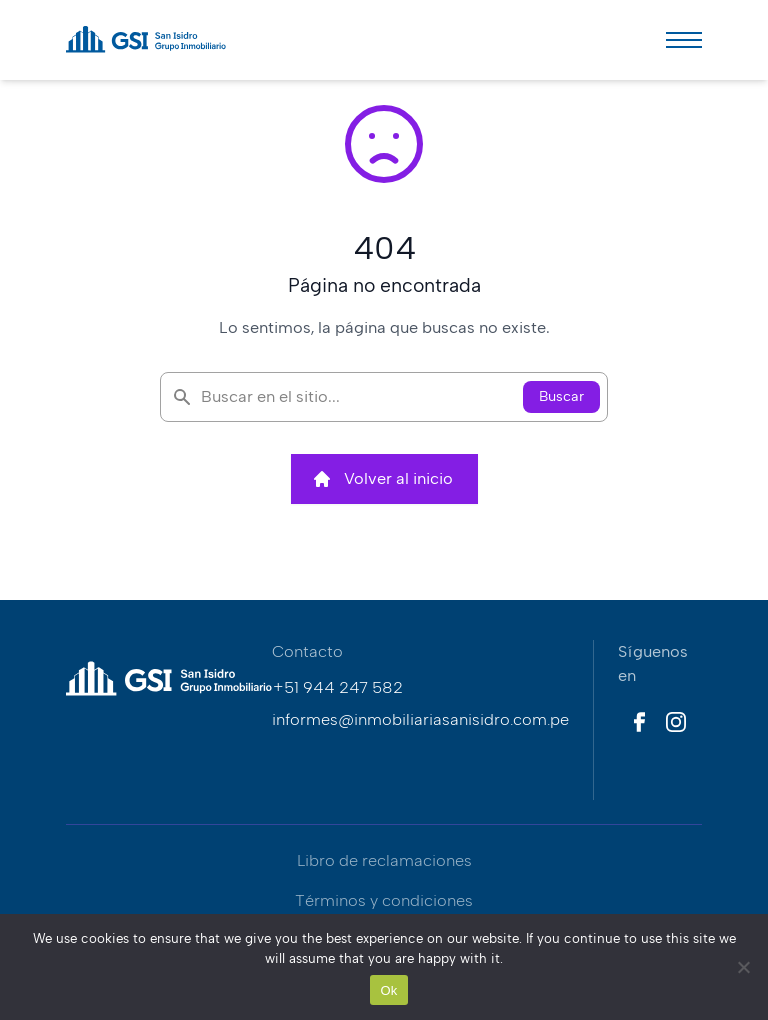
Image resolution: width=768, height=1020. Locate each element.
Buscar (561, 396)
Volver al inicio (382, 479)
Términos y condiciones (384, 900)
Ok (388, 990)
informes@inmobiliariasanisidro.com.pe (420, 719)
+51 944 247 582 (337, 687)
